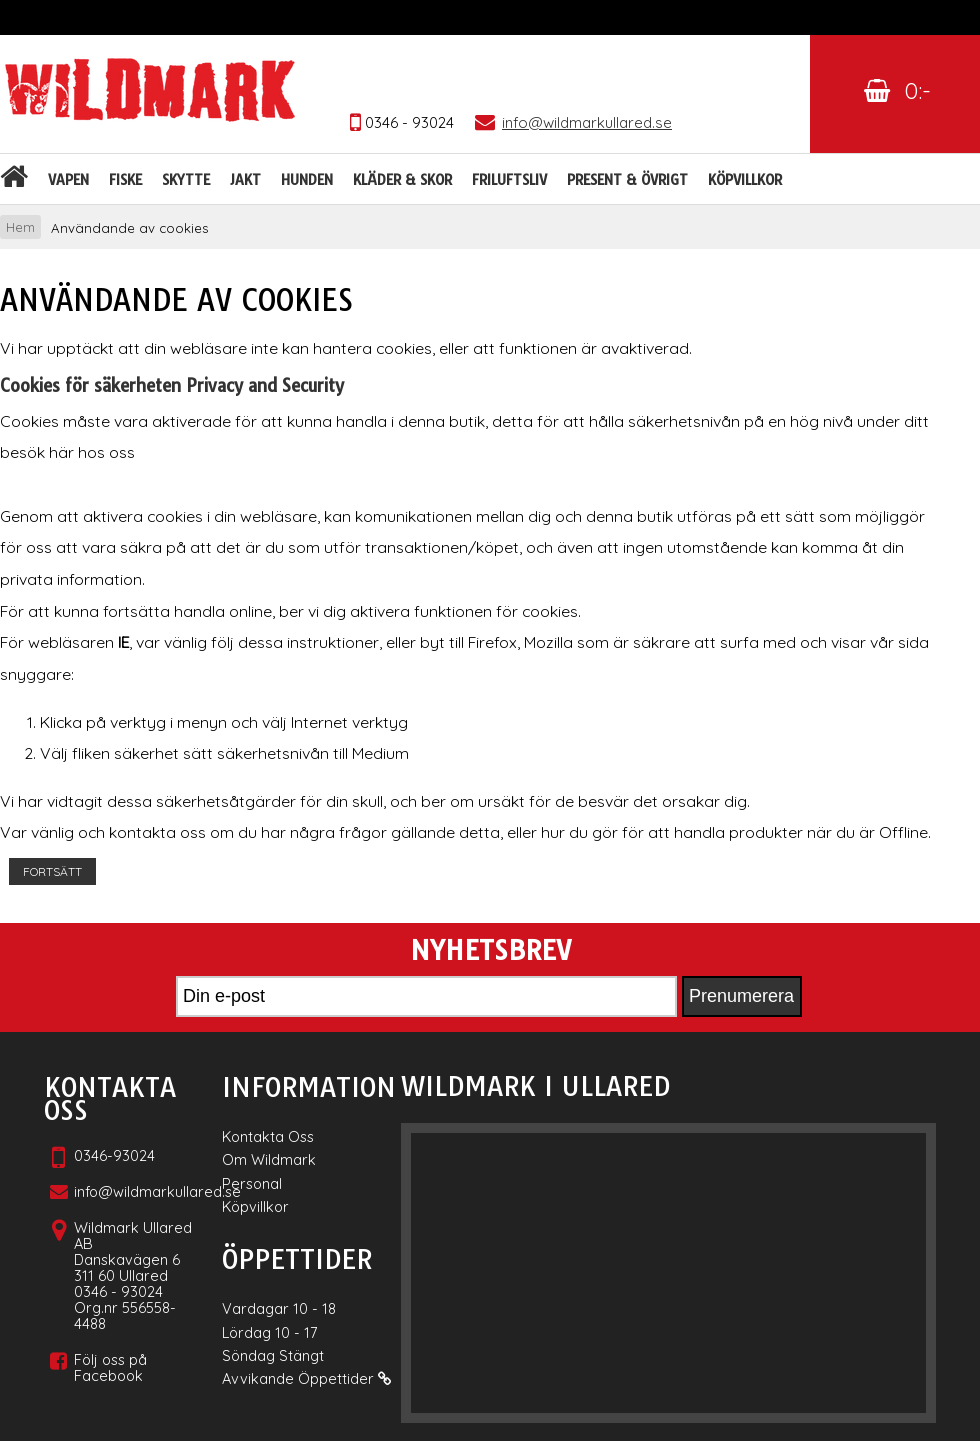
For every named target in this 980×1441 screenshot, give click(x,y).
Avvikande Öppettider (306, 1378)
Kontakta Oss (268, 1136)
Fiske (125, 180)
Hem (20, 227)
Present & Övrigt (627, 180)
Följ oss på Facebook (110, 1367)
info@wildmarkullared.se (157, 1191)
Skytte (186, 180)
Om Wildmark (269, 1159)
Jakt (245, 180)
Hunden (307, 180)
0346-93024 (114, 1155)
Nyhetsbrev (490, 951)
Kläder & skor (402, 180)
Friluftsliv (509, 180)
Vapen (68, 180)
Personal (252, 1183)
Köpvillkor (745, 180)
